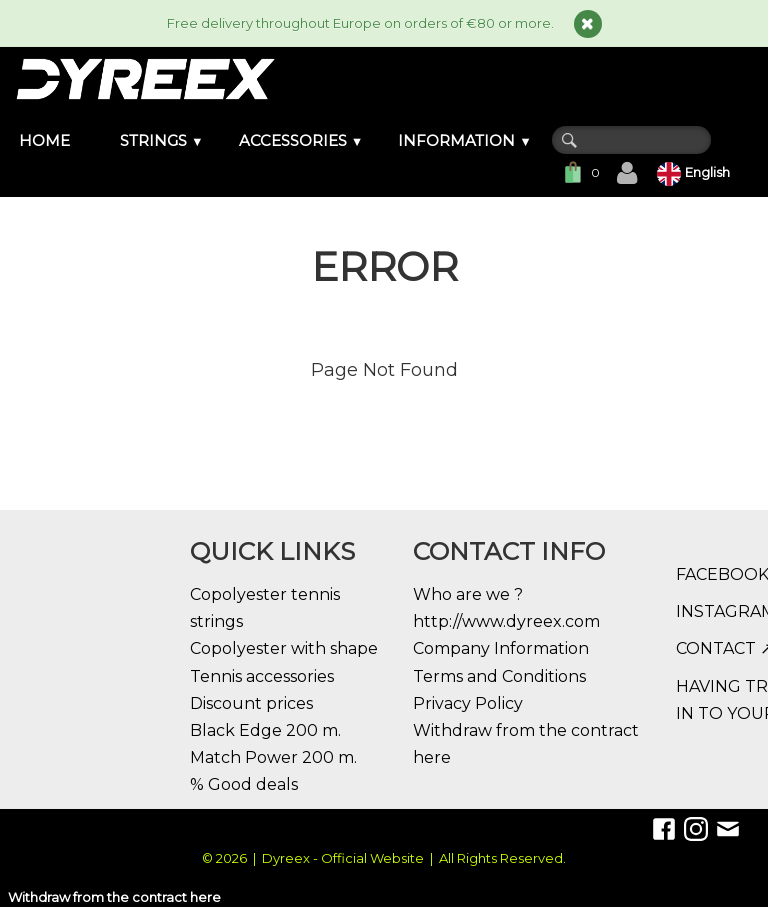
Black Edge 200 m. (265, 730)
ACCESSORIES (301, 140)
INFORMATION (465, 140)
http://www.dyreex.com (506, 621)
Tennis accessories (262, 676)
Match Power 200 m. (273, 757)
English (695, 172)
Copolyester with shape (284, 648)
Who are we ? (468, 594)
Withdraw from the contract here (114, 897)
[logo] (144, 79)
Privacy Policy (468, 703)
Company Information (501, 648)
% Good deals (244, 784)
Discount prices (251, 703)
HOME (44, 140)
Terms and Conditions (499, 676)
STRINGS (162, 140)
